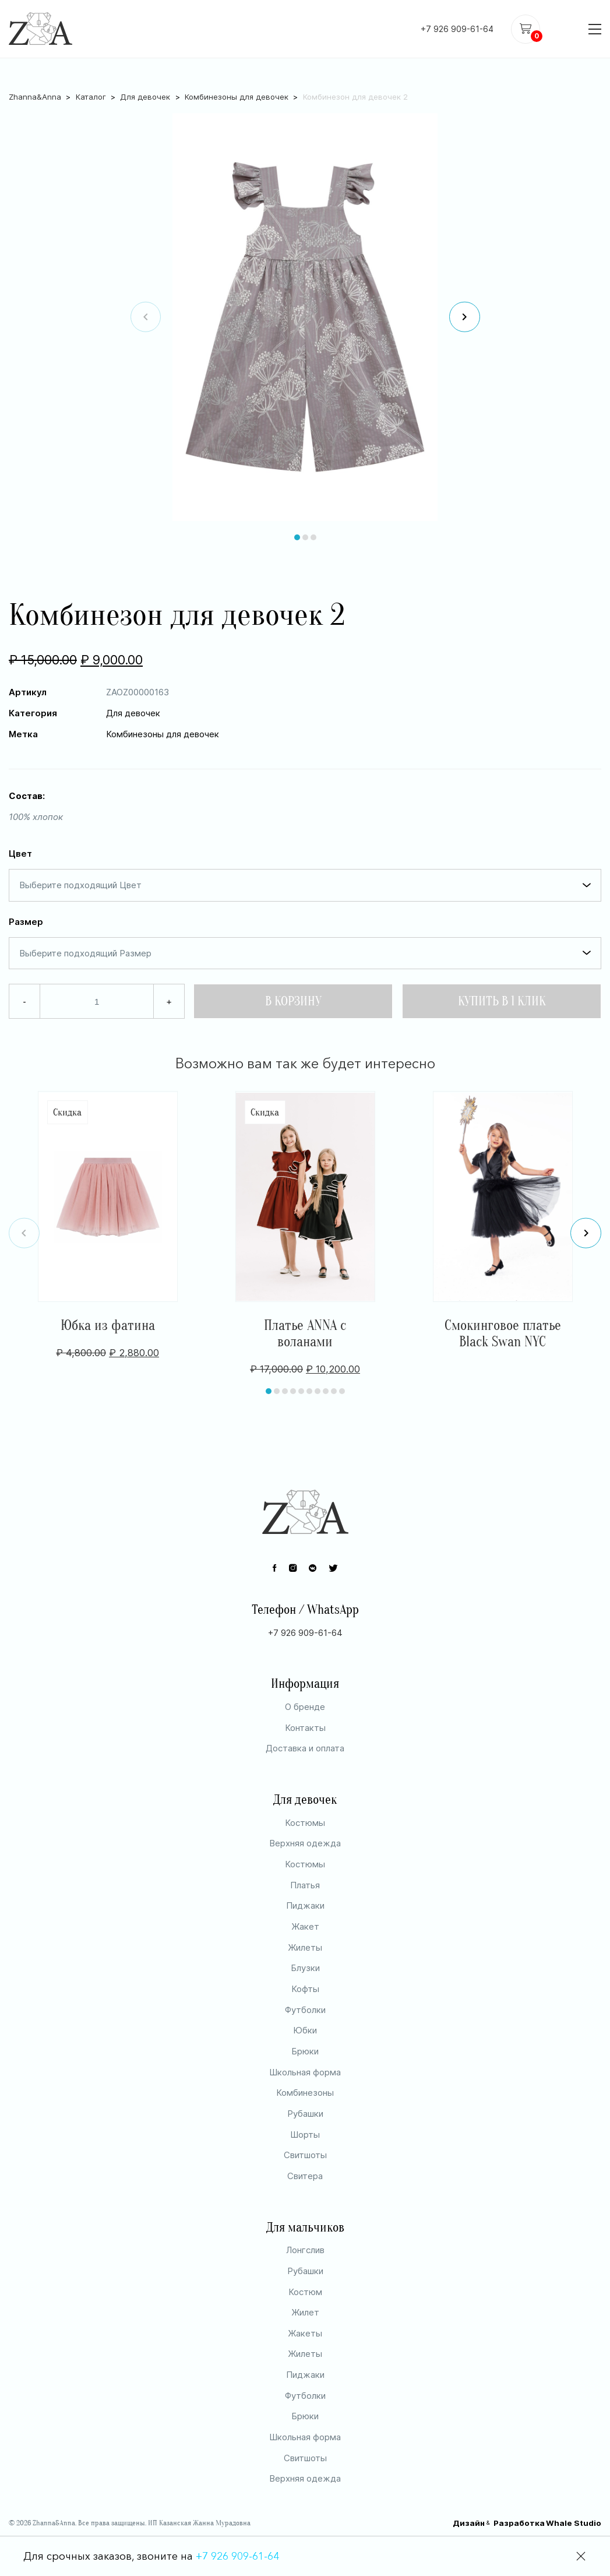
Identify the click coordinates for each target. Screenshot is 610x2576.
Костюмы (305, 1856)
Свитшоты (305, 2189)
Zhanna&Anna (35, 80)
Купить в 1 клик (502, 985)
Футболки (305, 2043)
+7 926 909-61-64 (457, 29)
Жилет (305, 2346)
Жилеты (305, 1981)
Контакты (305, 1761)
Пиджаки (305, 1939)
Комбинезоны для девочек (236, 80)
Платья (305, 1918)
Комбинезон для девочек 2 (355, 80)
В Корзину (293, 985)
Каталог (91, 80)
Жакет (305, 1960)
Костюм (305, 2325)
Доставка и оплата (305, 1782)
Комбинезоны (305, 2126)
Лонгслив (305, 2284)
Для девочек (145, 80)
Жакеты (305, 2367)
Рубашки (305, 2147)
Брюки (305, 2085)
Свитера (305, 2209)
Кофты (305, 2022)
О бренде (305, 1741)
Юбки (305, 2064)
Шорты (305, 2168)
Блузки (305, 2002)
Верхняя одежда (305, 1877)
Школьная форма (305, 2106)
